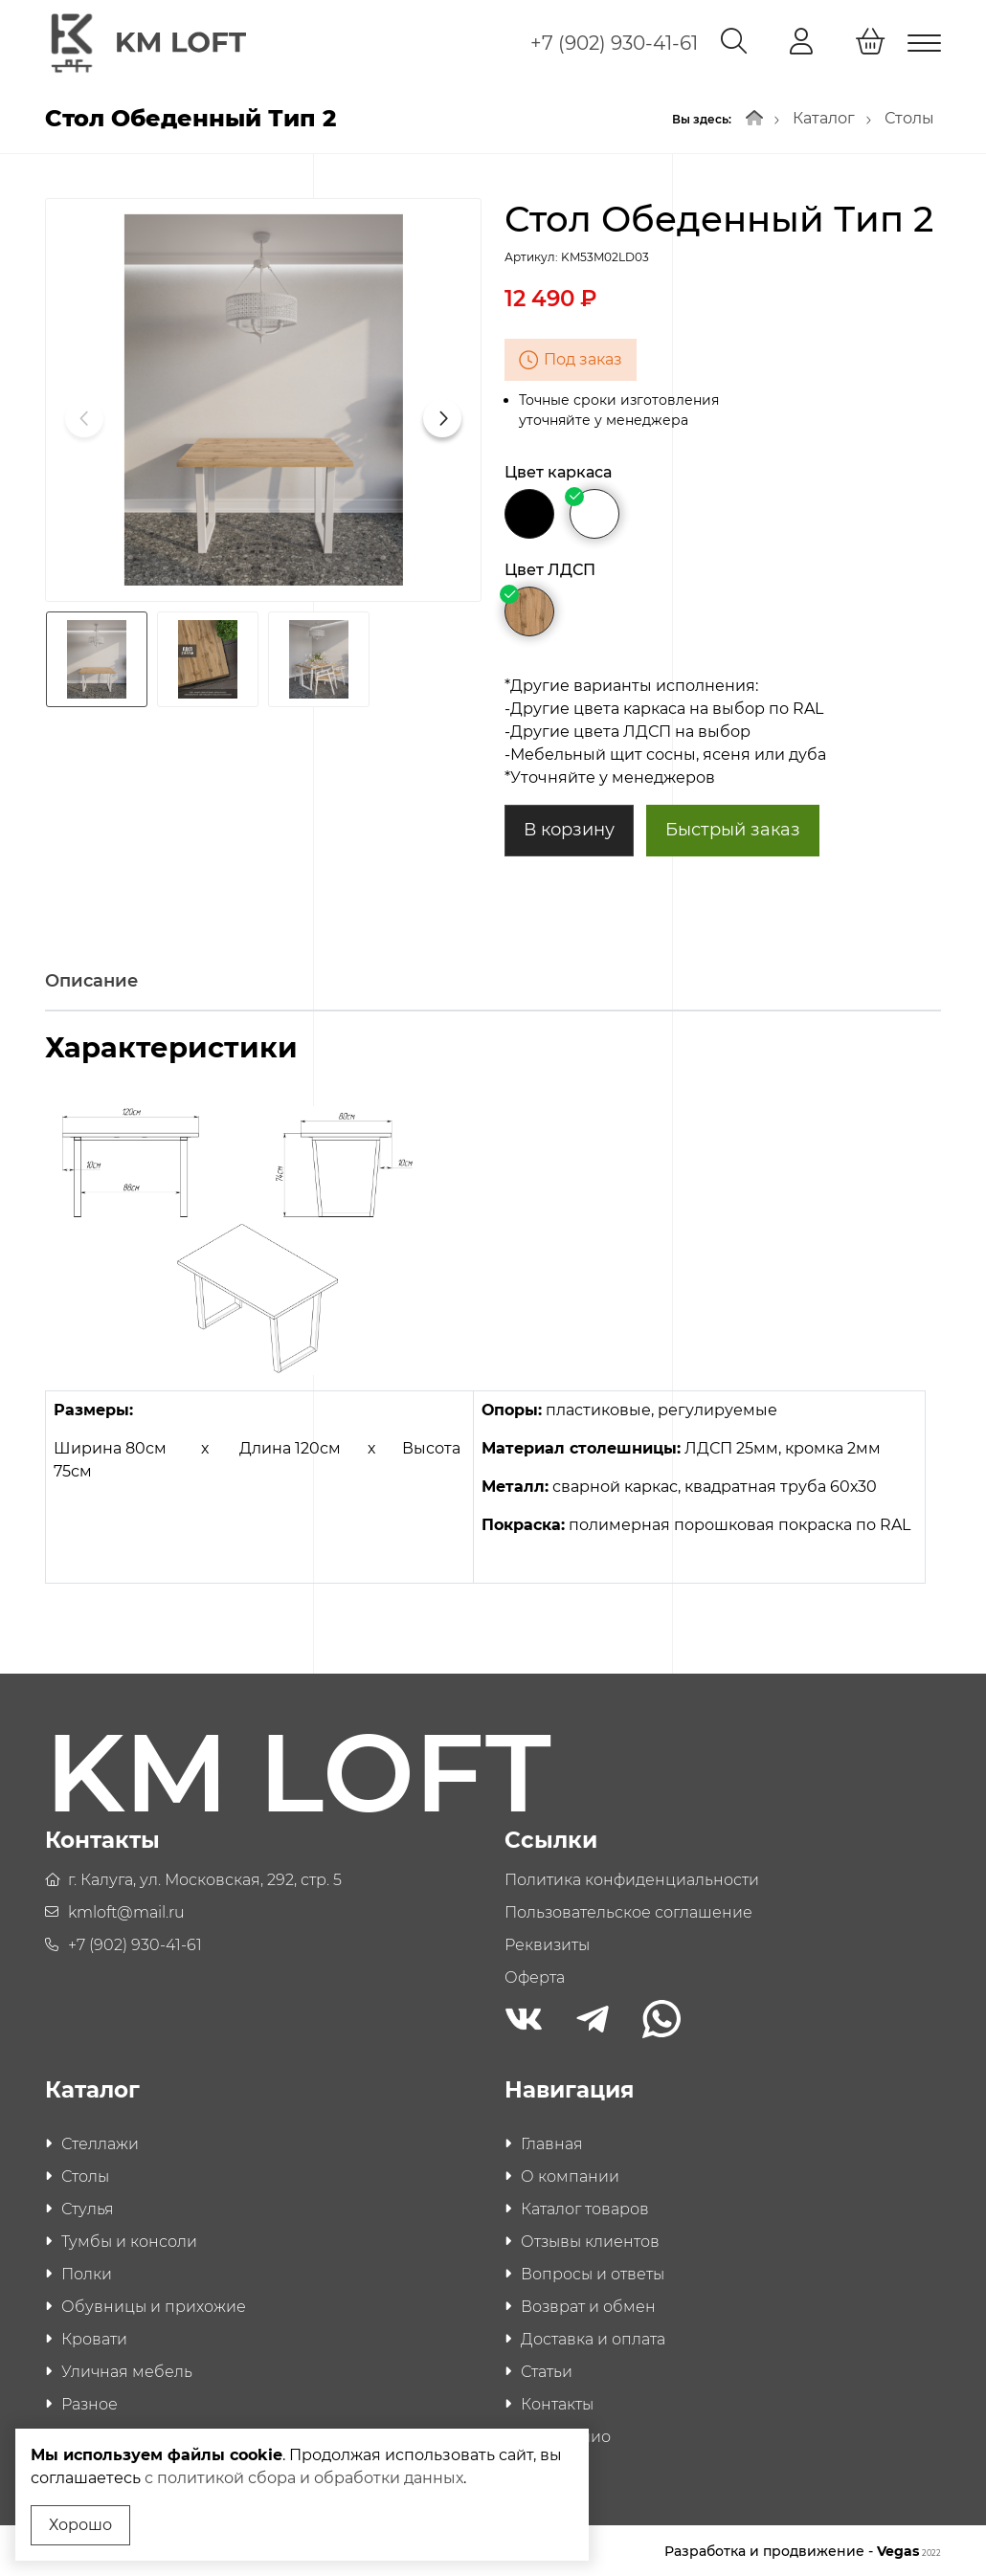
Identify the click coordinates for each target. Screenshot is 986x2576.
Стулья (87, 2207)
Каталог (824, 116)
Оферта (534, 1975)
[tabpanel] (493, 1319)
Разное (89, 2402)
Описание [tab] (91, 978)
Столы (909, 116)
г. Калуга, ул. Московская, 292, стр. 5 (205, 1878)
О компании (570, 2174)
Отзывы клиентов (590, 2240)
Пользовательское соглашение (628, 1910)
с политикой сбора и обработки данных (329, 2478)
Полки (86, 2272)
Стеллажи (100, 2142)
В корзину (569, 827)
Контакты (557, 2402)
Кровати (94, 2337)
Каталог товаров (585, 2207)
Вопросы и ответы (592, 2272)
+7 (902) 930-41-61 (614, 43)
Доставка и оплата (593, 2337)
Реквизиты (547, 1943)
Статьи (546, 2370)
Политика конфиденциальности (631, 1878)
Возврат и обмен (588, 2305)
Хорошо (80, 2525)
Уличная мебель (126, 2370)
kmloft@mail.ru (126, 1910)
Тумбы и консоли (129, 2240)
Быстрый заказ (732, 827)
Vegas (909, 2549)
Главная (552, 2142)
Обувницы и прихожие (153, 2305)
